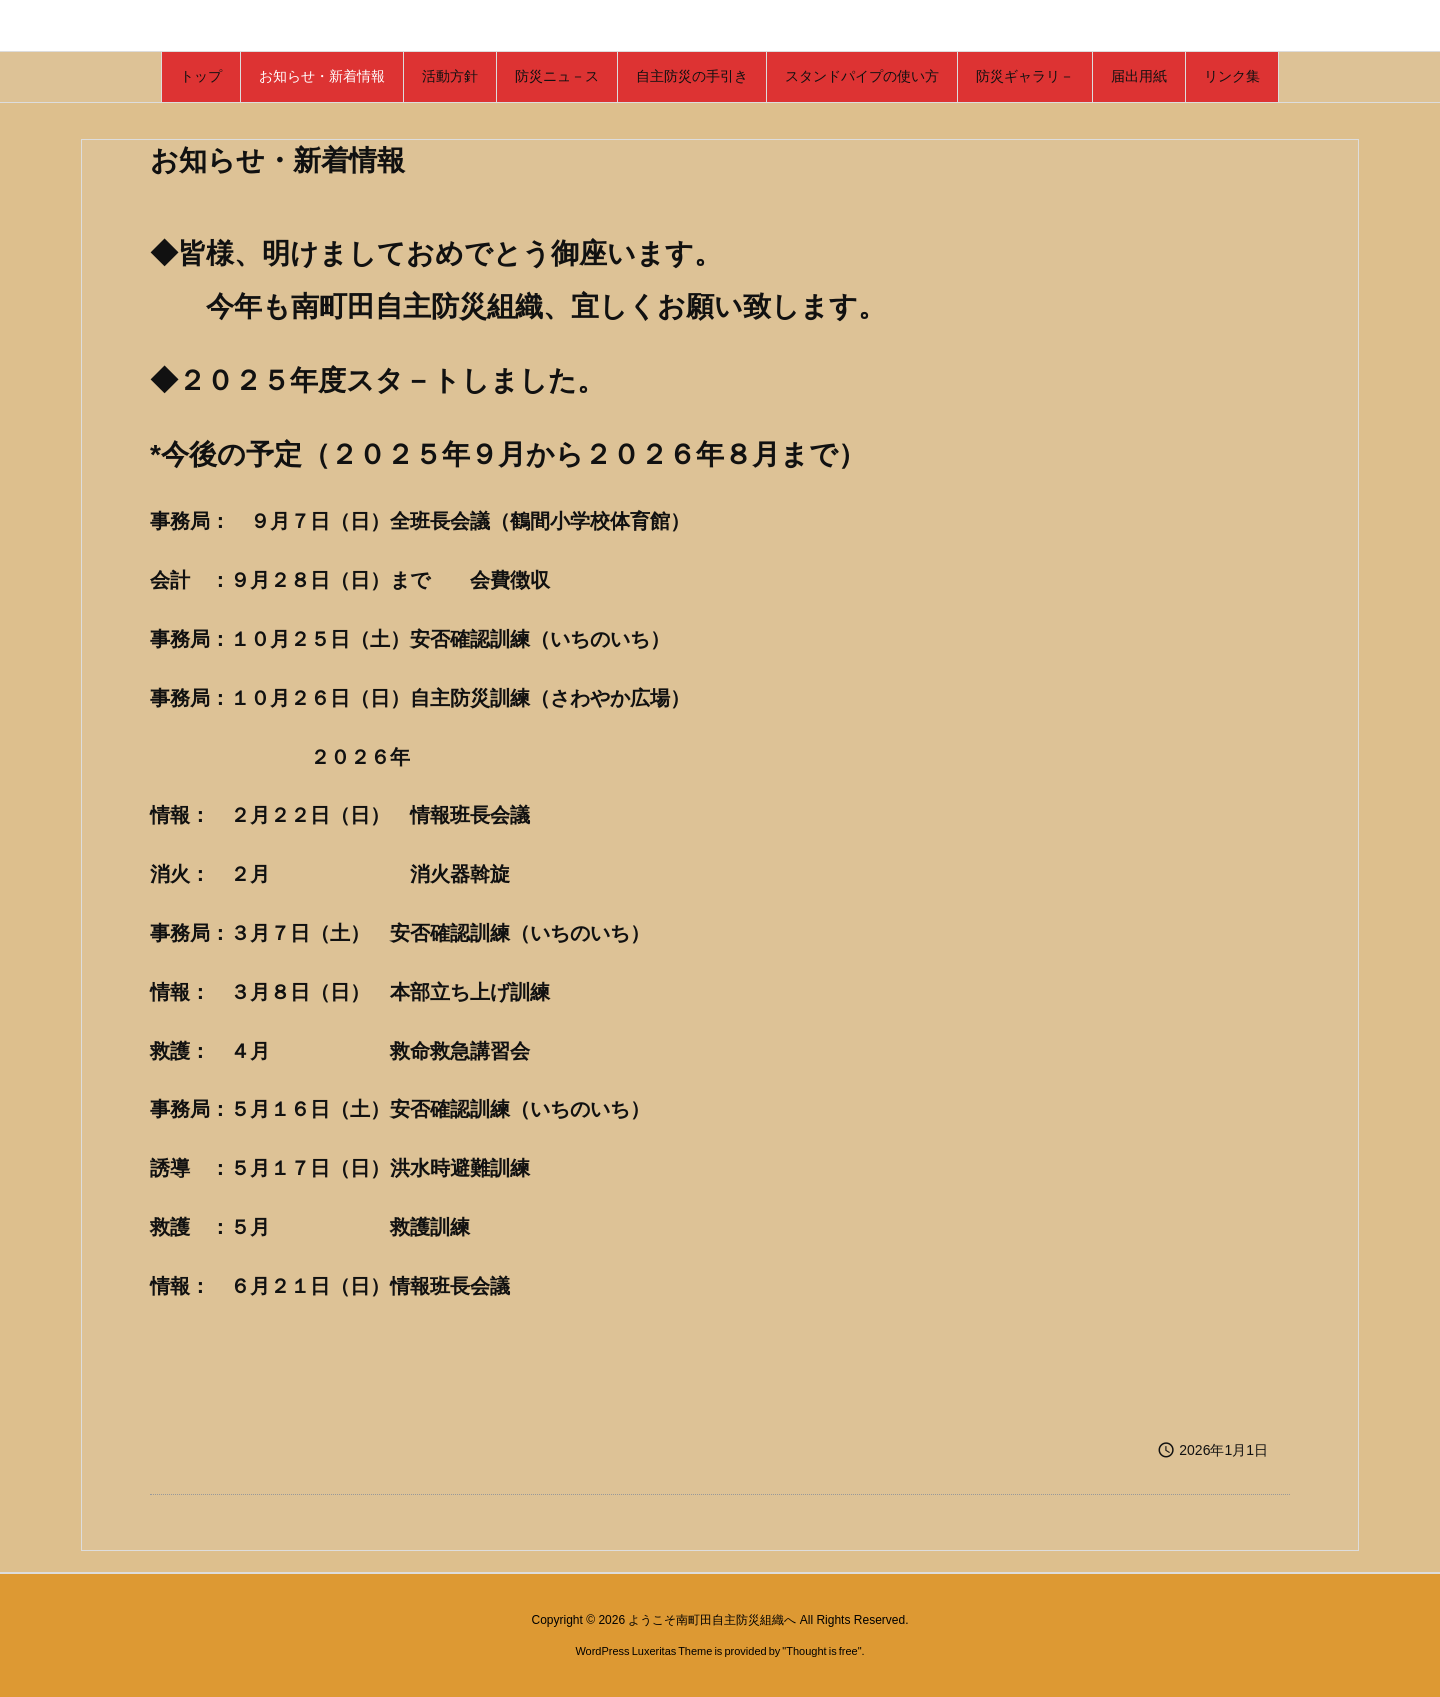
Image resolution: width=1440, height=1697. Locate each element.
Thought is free (821, 1651)
